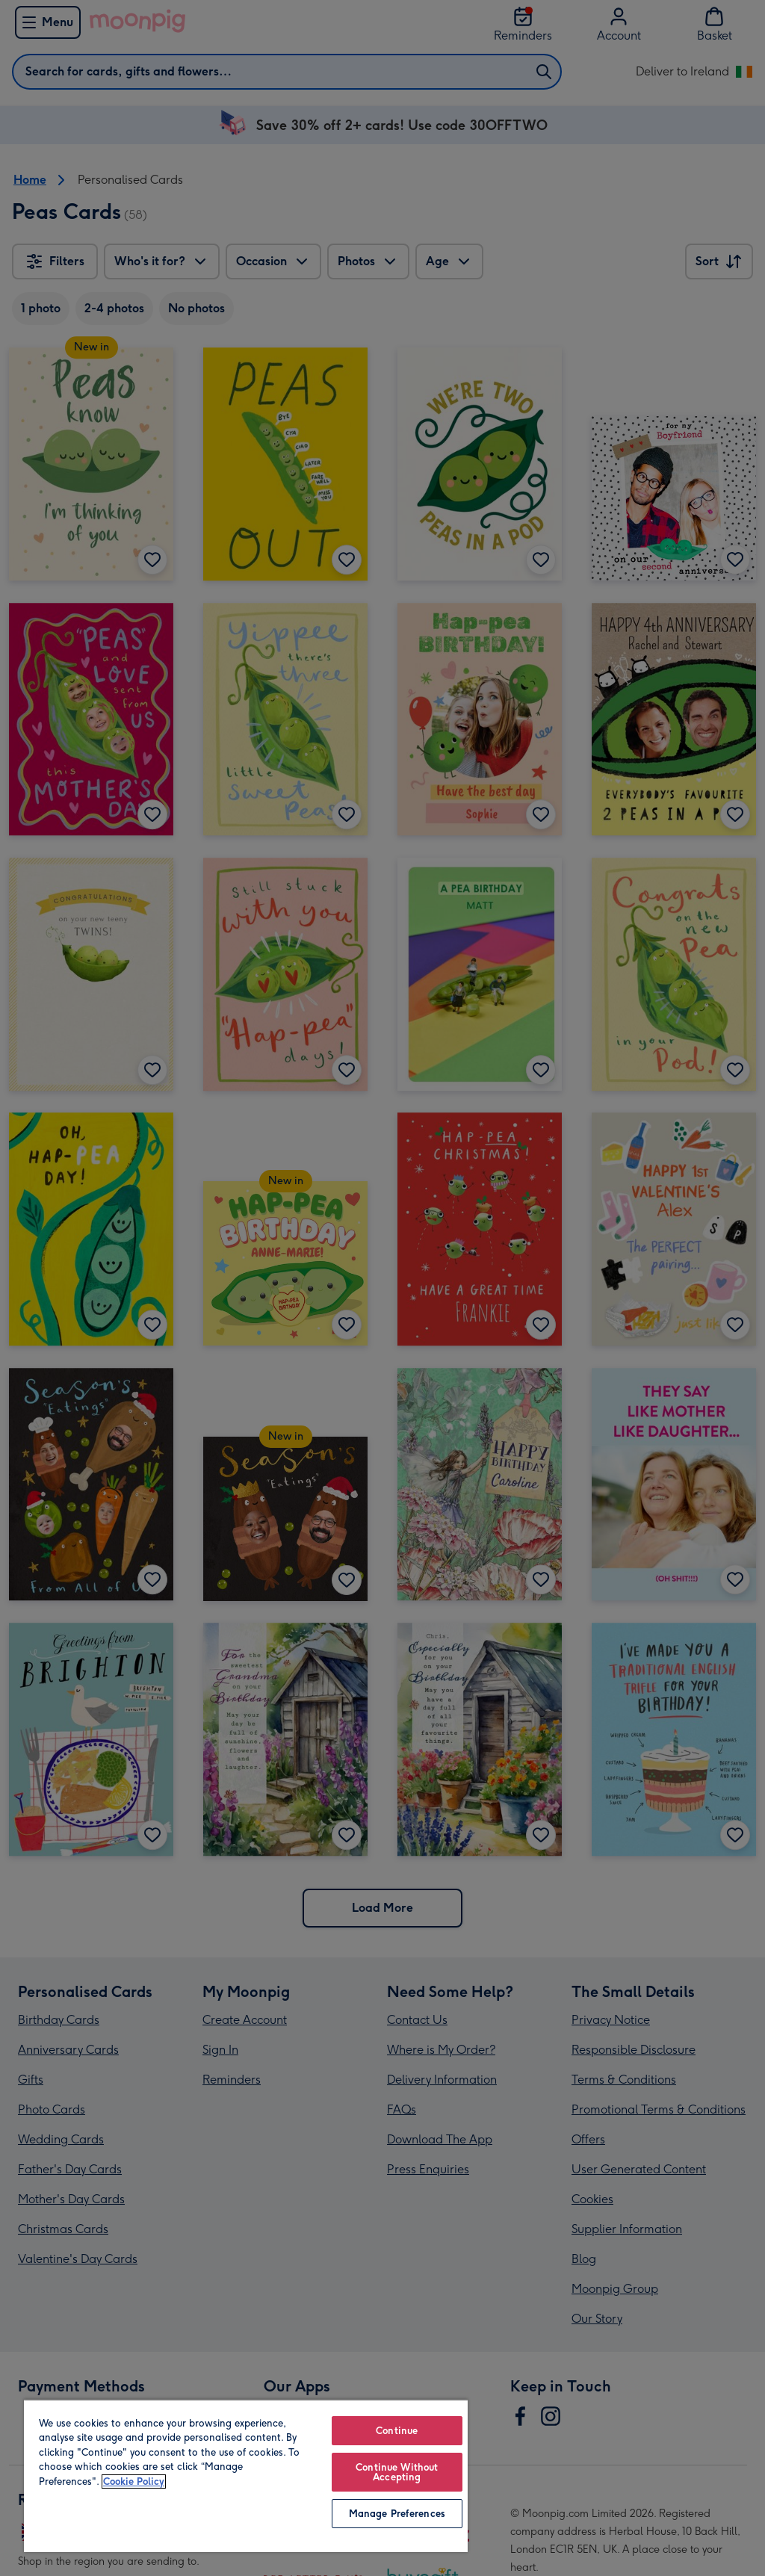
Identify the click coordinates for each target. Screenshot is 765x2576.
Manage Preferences (397, 2513)
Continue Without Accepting (397, 2472)
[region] (246, 2475)
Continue (397, 2430)
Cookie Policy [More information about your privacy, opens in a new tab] (133, 2481)
